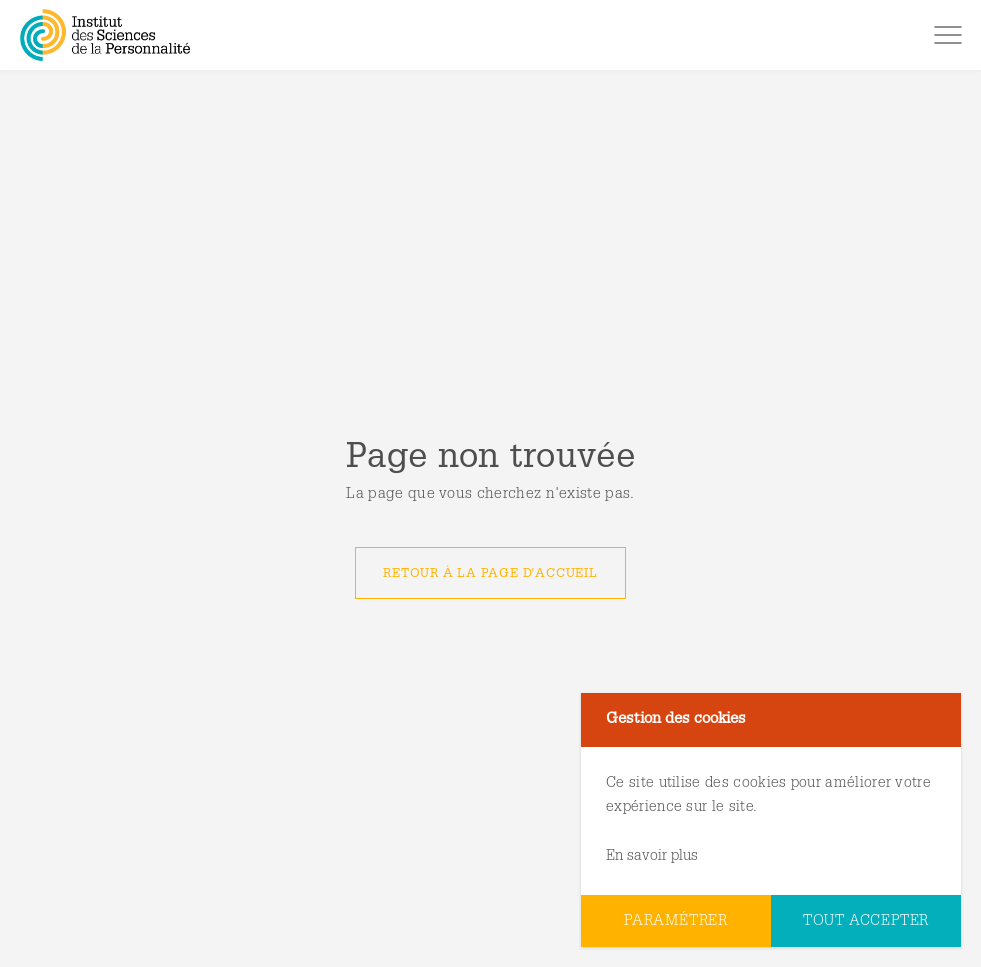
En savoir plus (652, 856)
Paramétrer (676, 921)
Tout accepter (866, 921)
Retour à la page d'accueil (490, 574)
